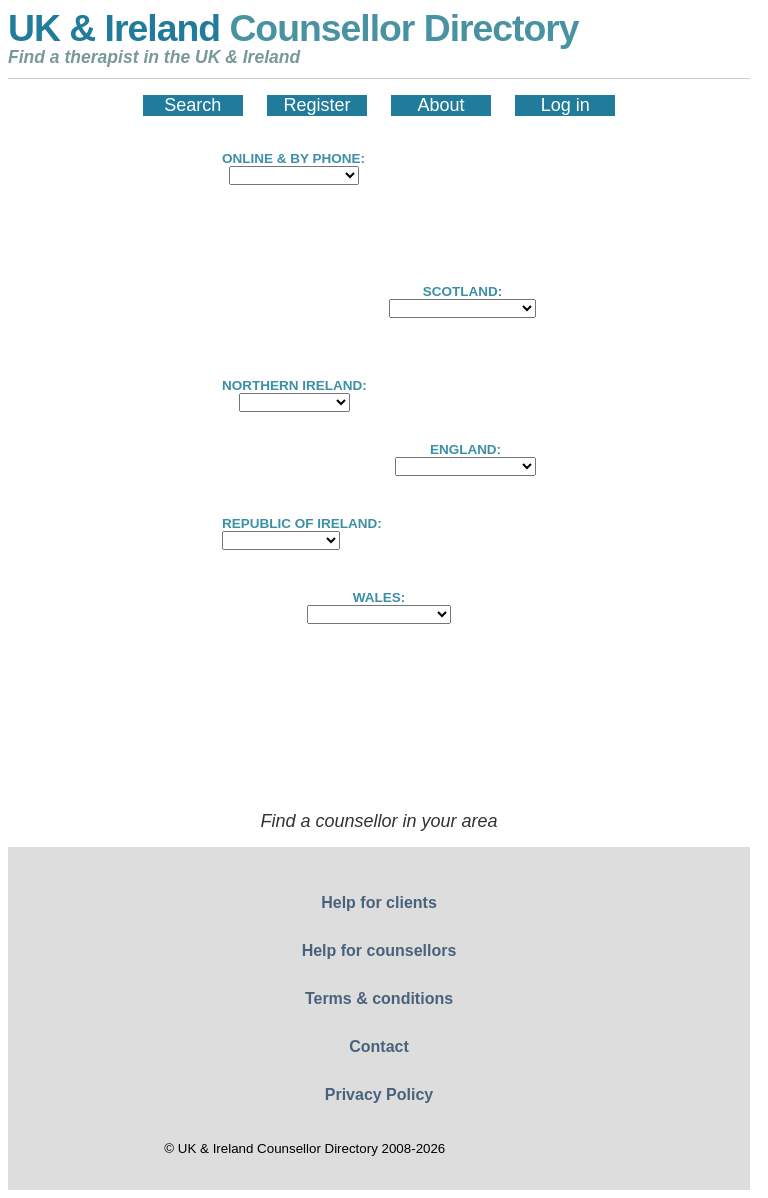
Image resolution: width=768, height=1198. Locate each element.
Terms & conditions (379, 998)
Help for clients (379, 902)
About (441, 105)
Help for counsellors (379, 950)
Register (316, 105)
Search (192, 105)
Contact (379, 1046)
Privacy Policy (379, 1094)
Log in (565, 105)
